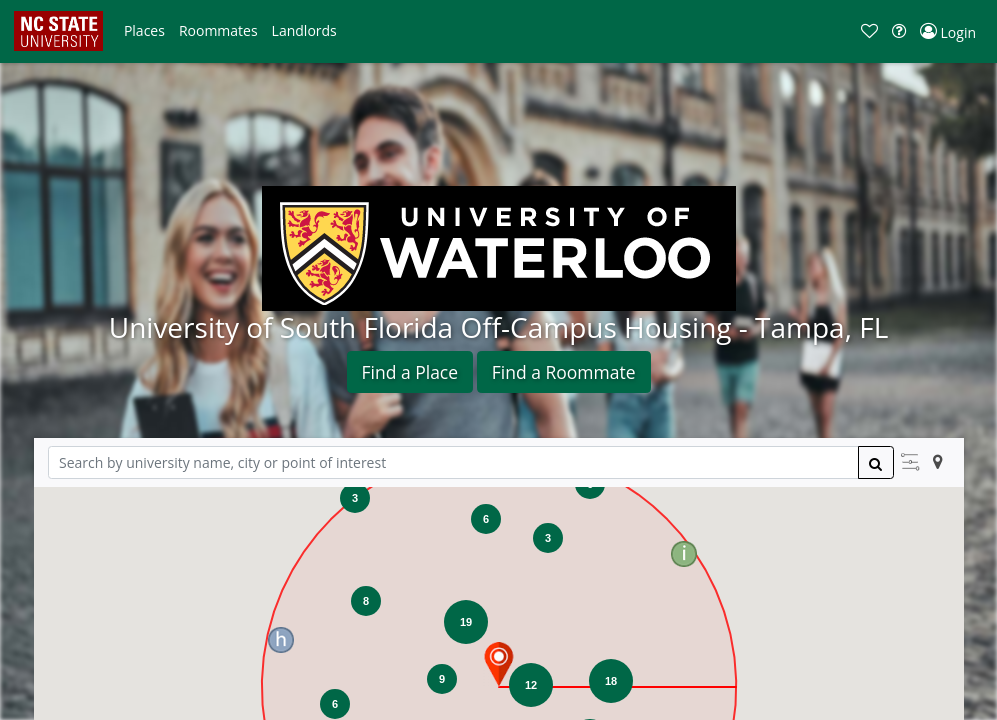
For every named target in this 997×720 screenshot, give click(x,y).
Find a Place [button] (410, 372)
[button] (144, 31)
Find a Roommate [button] (564, 372)
